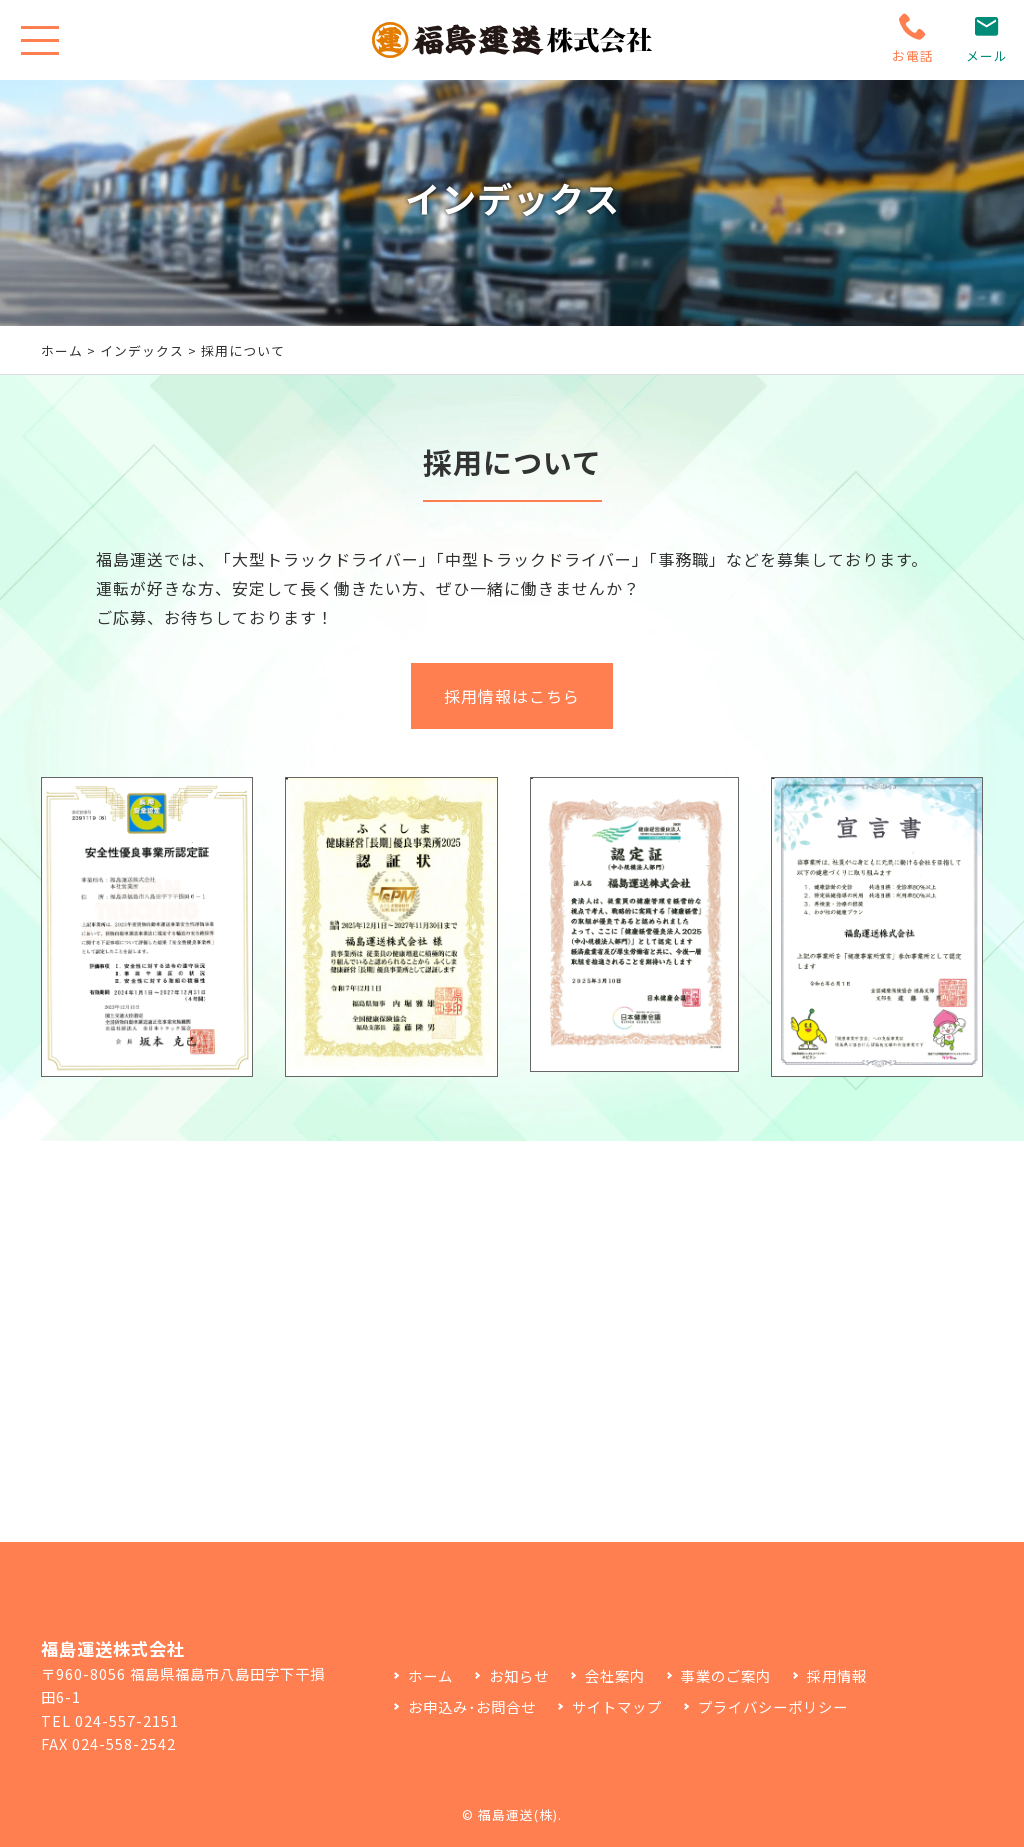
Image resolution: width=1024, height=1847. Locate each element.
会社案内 (615, 1675)
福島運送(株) (518, 1814)
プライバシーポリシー (773, 1706)
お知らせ (519, 1675)
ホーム (62, 350)
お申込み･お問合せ (472, 1706)
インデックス (142, 350)
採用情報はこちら (512, 730)
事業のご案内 (726, 1675)
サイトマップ (617, 1706)
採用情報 (837, 1675)
